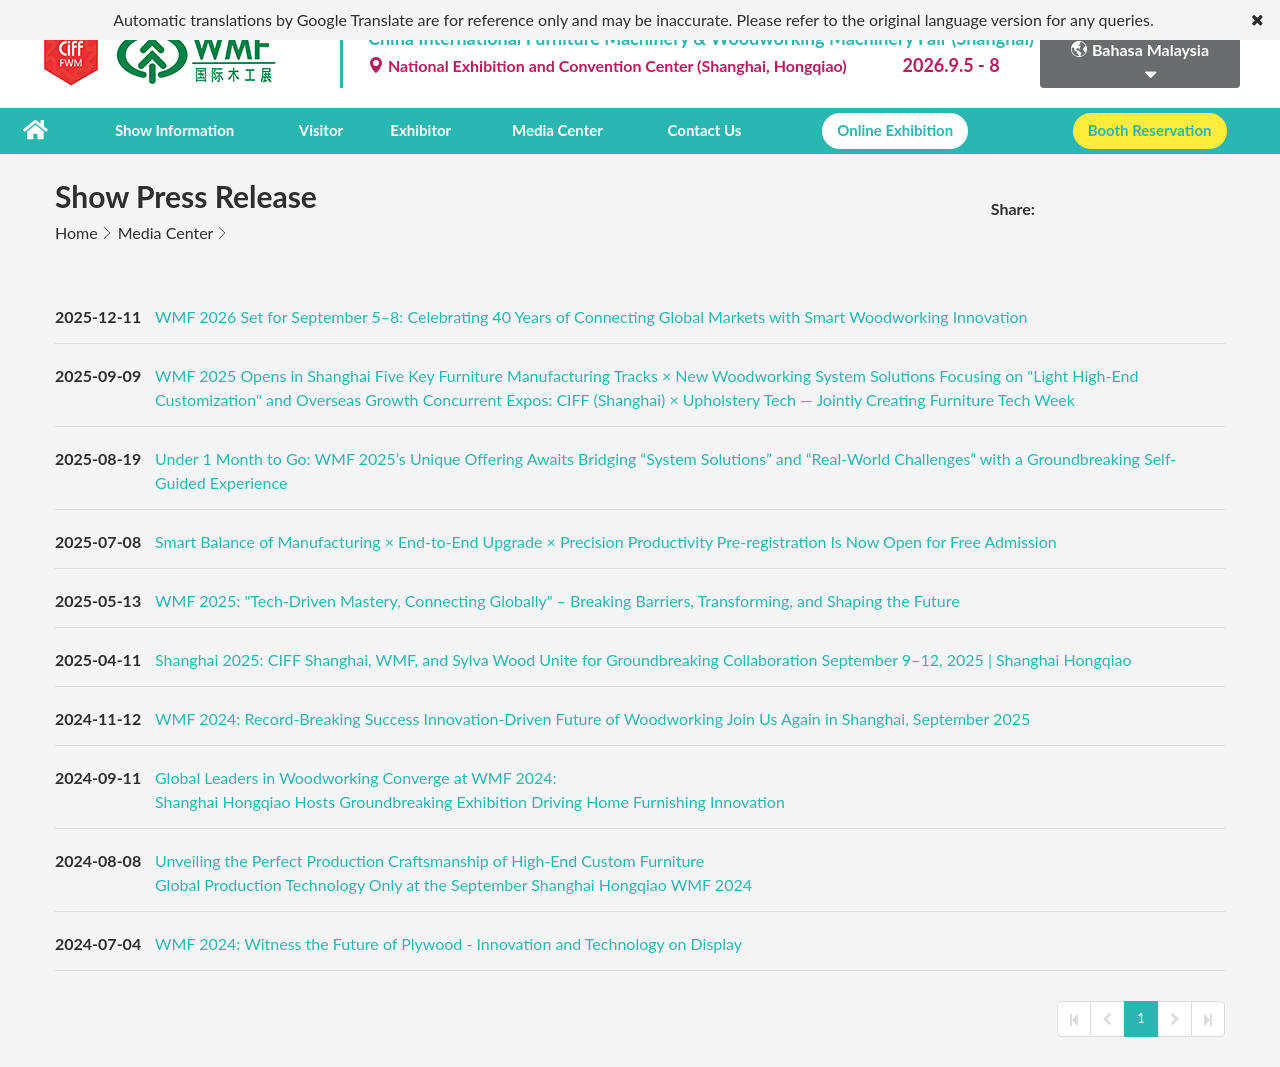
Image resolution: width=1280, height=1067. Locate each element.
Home (76, 232)
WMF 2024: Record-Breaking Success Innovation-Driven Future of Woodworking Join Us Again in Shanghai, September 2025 (592, 718)
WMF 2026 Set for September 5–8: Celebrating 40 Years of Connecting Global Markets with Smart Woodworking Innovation (591, 316)
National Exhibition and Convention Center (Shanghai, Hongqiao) (607, 65)
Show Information (174, 131)
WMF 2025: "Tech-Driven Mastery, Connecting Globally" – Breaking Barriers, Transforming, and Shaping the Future (557, 600)
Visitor (321, 131)
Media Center (557, 131)
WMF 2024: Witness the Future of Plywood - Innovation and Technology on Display (448, 943)
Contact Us (704, 131)
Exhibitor (420, 131)
